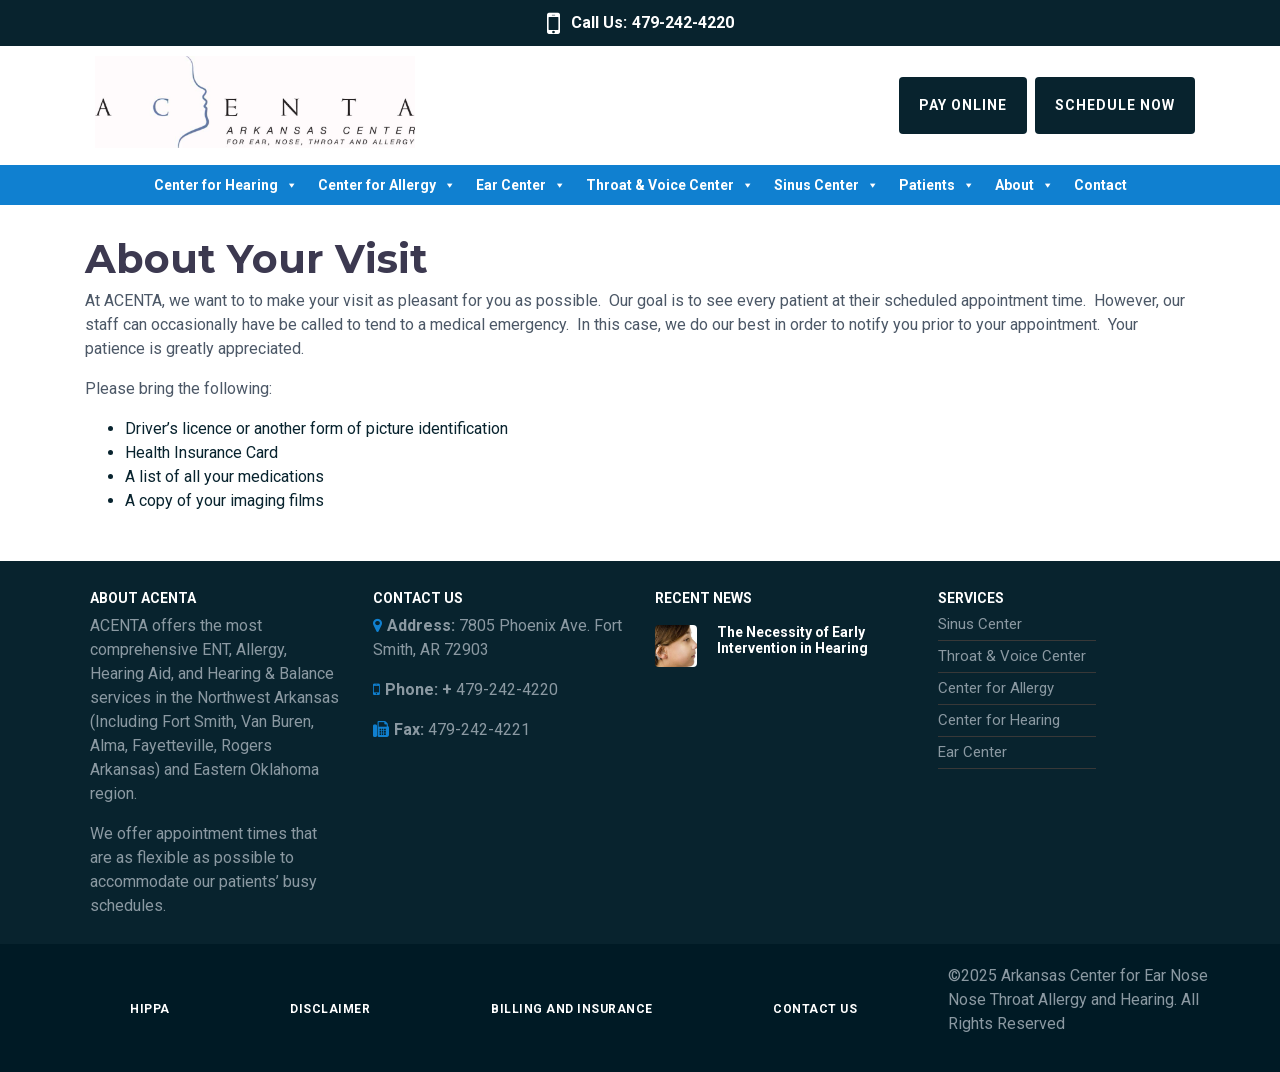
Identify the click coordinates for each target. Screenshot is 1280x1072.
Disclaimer (330, 1009)
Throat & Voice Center (670, 185)
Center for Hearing (226, 185)
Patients (937, 185)
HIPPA (150, 1009)
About (1024, 185)
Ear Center (521, 185)
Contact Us (815, 1009)
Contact (1100, 185)
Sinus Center (826, 185)
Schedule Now (1115, 105)
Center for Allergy (387, 185)
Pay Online (963, 105)
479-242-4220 (683, 22)
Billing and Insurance (572, 1009)
